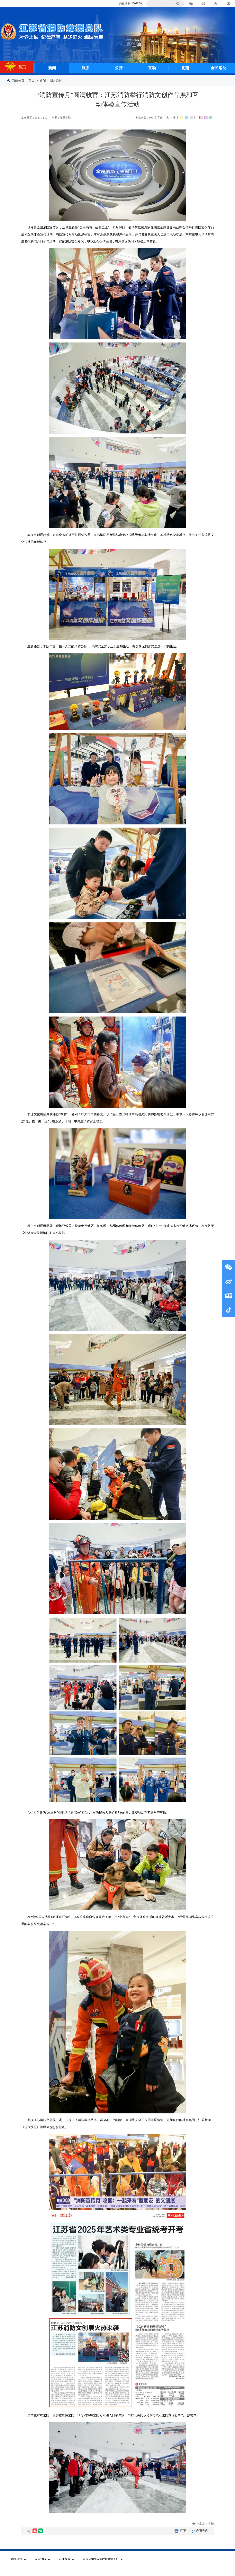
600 (151, 117)
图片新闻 (56, 80)
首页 (31, 80)
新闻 (43, 80)
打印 (180, 2530)
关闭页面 (199, 2530)
